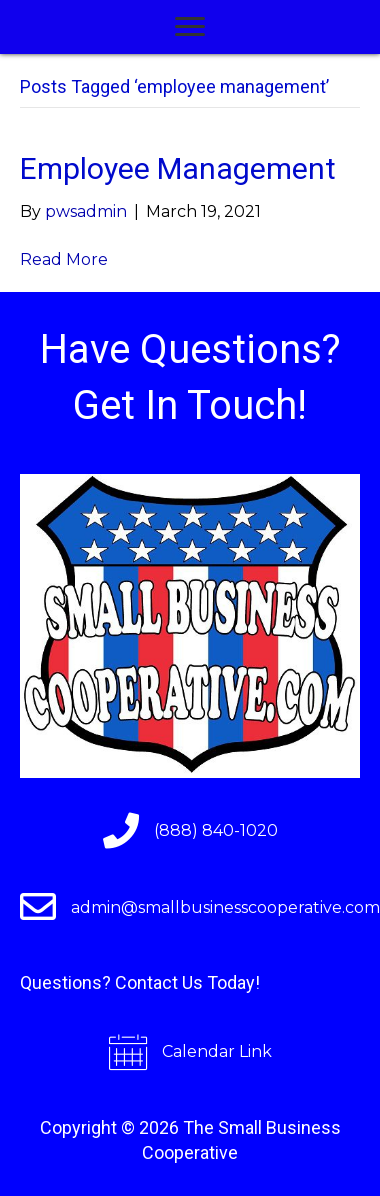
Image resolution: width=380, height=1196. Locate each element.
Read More (64, 259)
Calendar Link (217, 1051)
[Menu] (190, 27)
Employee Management (178, 168)
